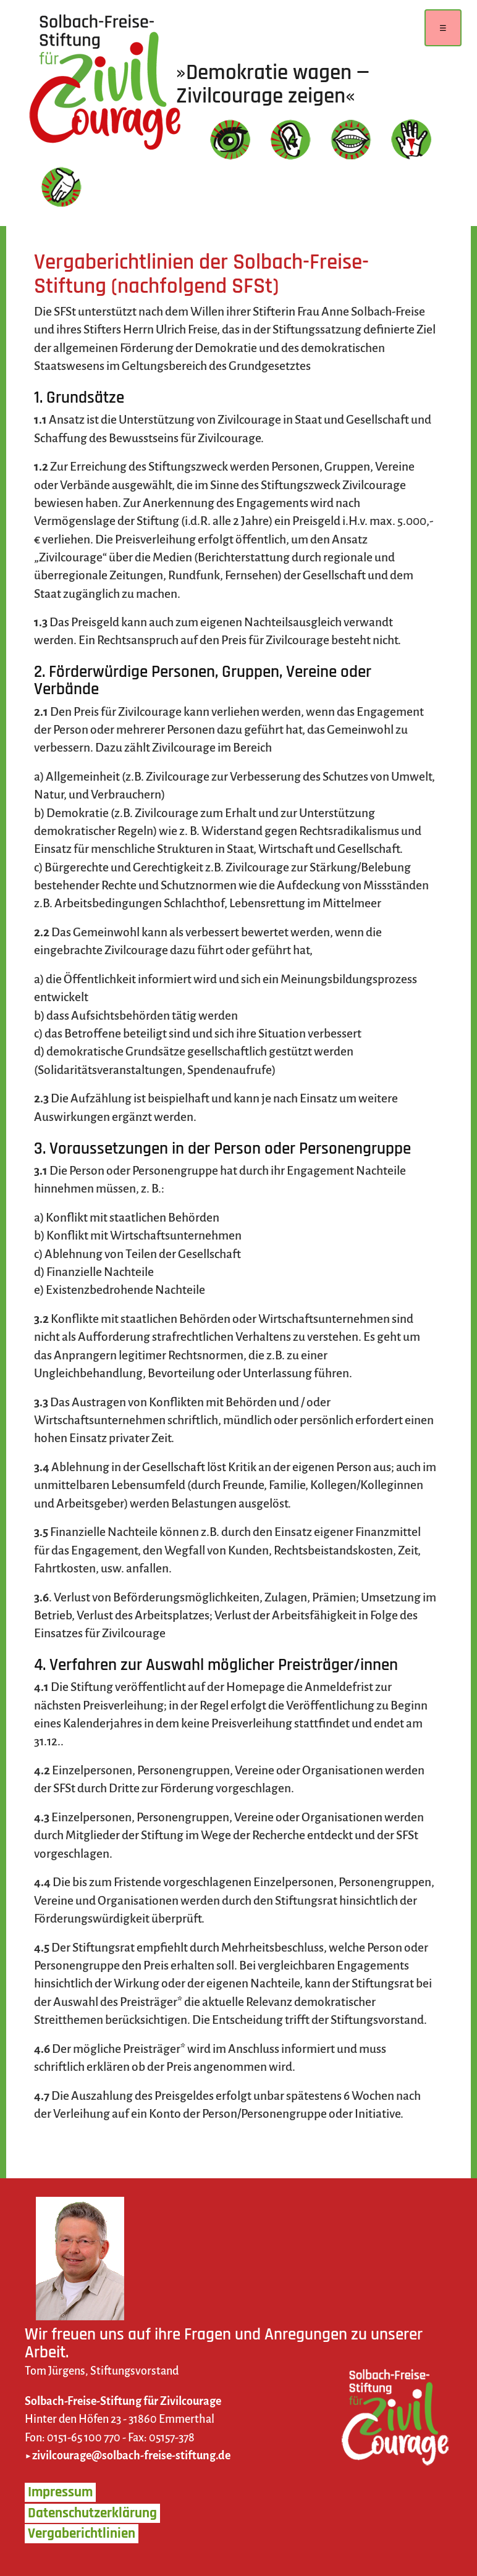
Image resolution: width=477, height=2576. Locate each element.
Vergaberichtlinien (81, 2534)
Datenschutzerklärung (92, 2513)
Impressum (60, 2492)
